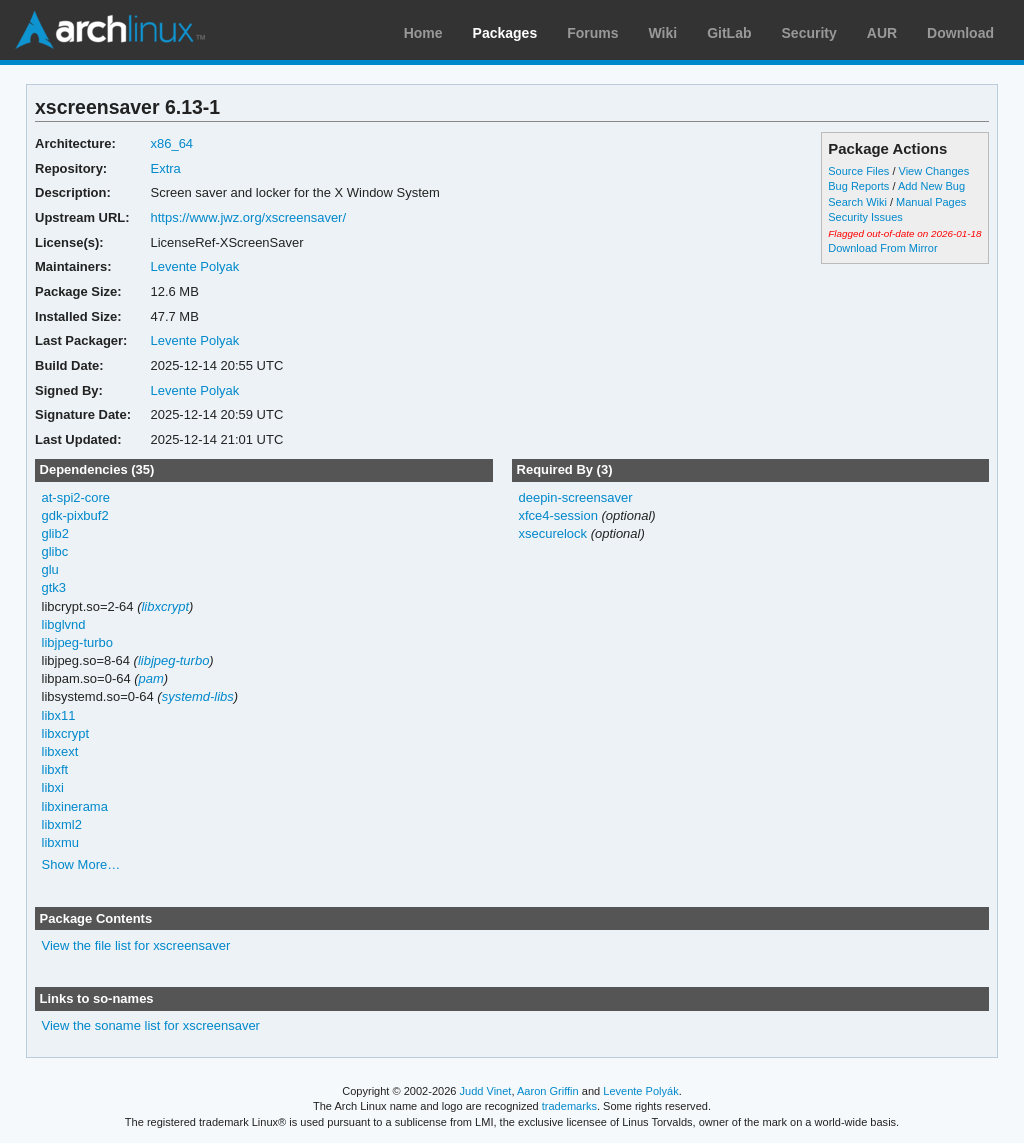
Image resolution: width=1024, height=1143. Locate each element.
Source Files (858, 171)
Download (960, 33)
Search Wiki (857, 202)
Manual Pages (931, 202)
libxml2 (62, 824)
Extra (165, 168)
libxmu (61, 842)
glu (50, 569)
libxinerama (75, 806)
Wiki (663, 33)
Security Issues (865, 217)
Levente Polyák (640, 1091)
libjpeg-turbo (77, 642)
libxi (53, 787)
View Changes (934, 171)
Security (809, 33)
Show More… (81, 864)
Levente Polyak (194, 266)
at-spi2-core (76, 497)
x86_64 (171, 143)
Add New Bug (931, 186)
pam (151, 678)
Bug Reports (858, 186)
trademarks (569, 1106)
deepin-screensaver (575, 497)
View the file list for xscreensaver (136, 945)
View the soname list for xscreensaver (151, 1025)
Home (423, 33)
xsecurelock (552, 533)
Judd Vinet (486, 1091)
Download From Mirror (882, 248)
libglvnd (64, 624)
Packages (505, 33)
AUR (882, 33)
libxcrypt (165, 606)
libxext (60, 751)
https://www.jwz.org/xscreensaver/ (248, 217)
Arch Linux (110, 30)
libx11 (59, 715)
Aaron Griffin (548, 1091)
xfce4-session (557, 515)
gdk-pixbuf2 (75, 515)
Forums (592, 33)
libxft (55, 769)
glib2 (55, 533)
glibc (55, 551)
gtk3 (54, 587)
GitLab (729, 33)
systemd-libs (198, 696)
